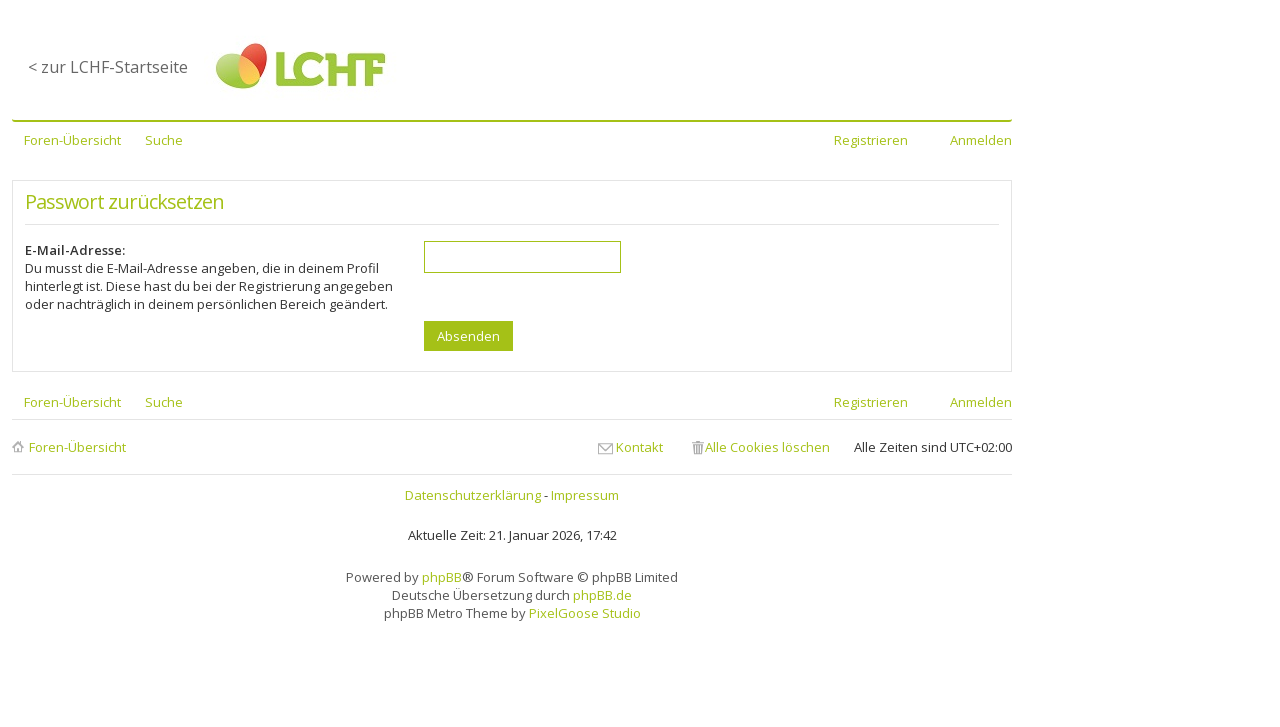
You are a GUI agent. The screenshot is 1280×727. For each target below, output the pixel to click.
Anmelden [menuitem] (981, 140)
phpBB (442, 577)
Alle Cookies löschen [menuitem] (767, 447)
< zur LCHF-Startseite (108, 67)
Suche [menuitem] (164, 140)
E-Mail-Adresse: (75, 250)
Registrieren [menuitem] (871, 140)
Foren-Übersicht (77, 447)
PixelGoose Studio (585, 613)
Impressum (585, 495)
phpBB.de (602, 595)
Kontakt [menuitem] (639, 447)
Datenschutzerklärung (473, 495)
